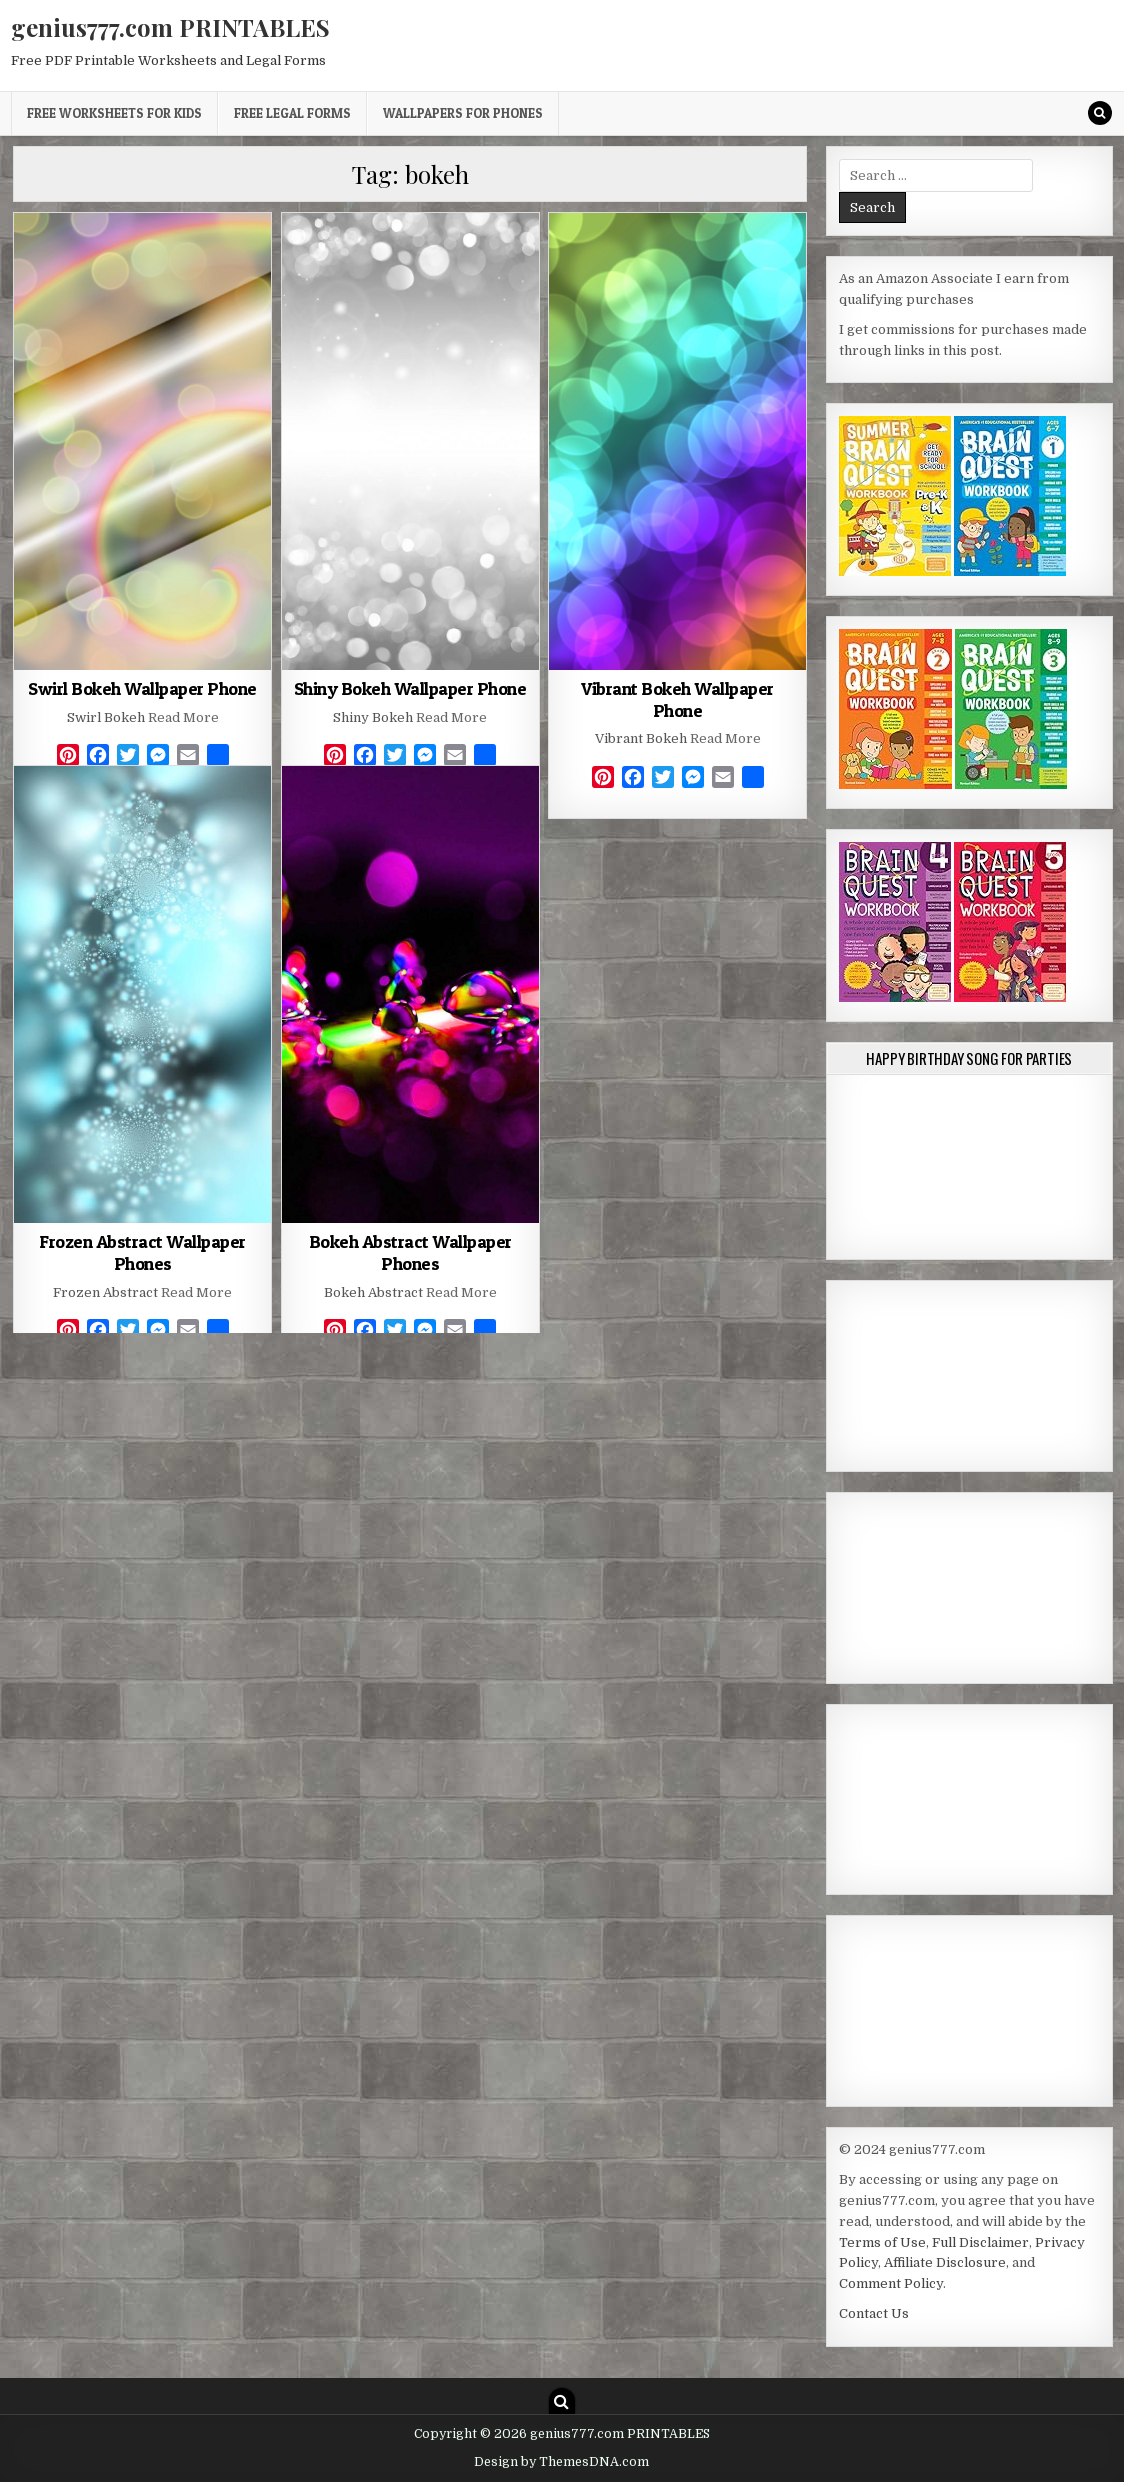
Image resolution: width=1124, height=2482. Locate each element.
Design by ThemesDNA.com (561, 2462)
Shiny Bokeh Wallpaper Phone (410, 688)
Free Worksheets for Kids (114, 113)
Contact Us (874, 2313)
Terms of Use (882, 2242)
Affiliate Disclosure (945, 2262)
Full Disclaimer (980, 2242)
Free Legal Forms (292, 113)
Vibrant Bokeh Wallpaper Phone (677, 699)
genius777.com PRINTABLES (170, 27)
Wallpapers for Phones (463, 113)
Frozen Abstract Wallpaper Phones (142, 1252)
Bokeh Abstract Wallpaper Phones (410, 1252)
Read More (183, 717)
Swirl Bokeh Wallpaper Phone (142, 688)
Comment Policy (891, 2283)
